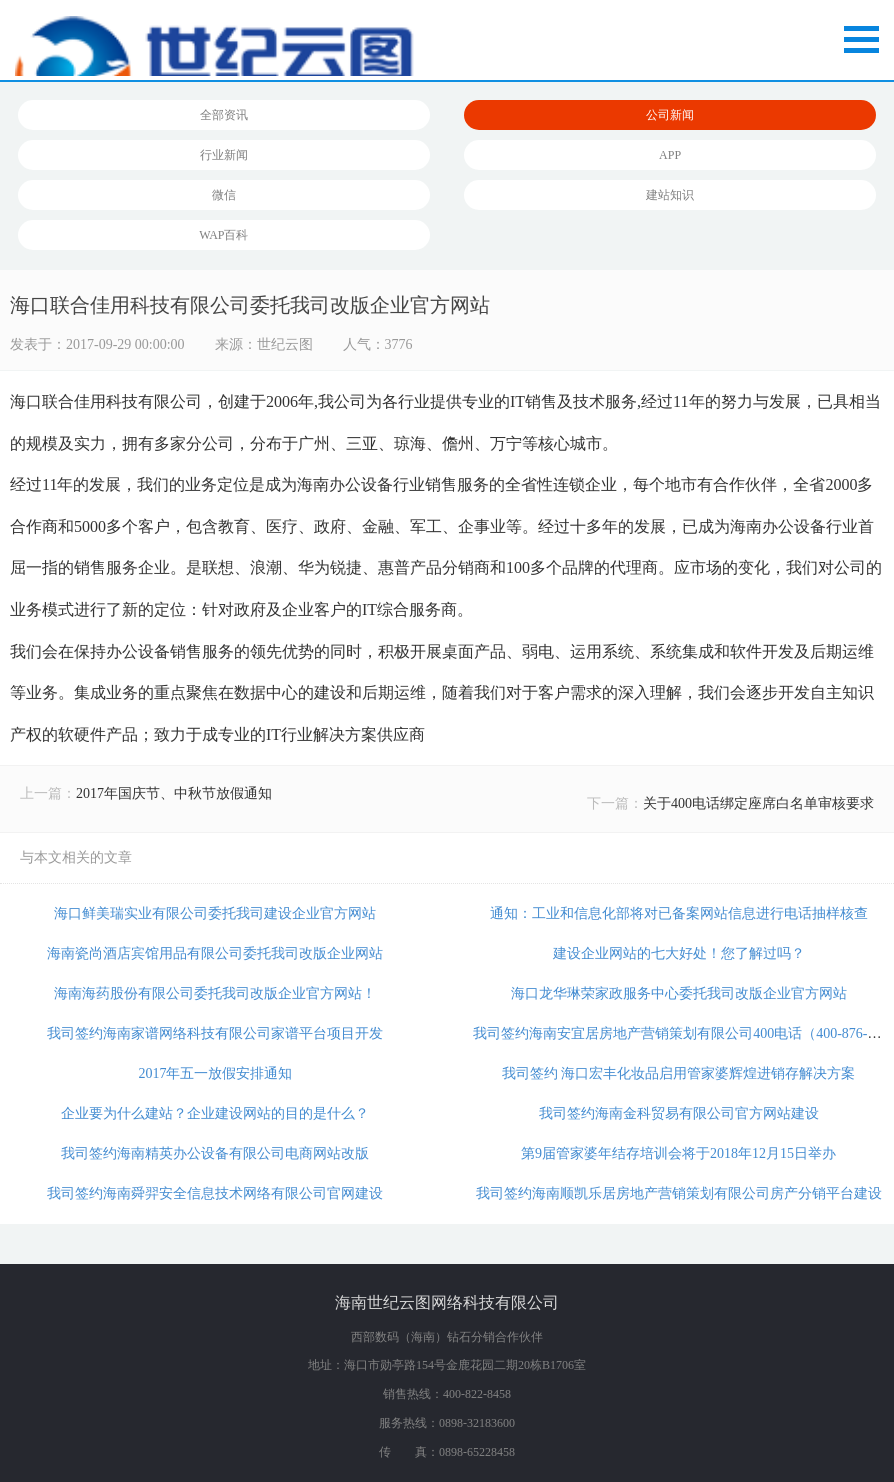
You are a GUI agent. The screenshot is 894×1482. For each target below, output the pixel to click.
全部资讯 (224, 115)
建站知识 (670, 195)
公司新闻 (670, 115)
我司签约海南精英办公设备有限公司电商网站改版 (215, 1153)
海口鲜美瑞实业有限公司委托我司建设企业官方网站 (215, 913)
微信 (224, 195)
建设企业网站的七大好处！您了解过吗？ (679, 953)
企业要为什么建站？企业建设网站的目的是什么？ (215, 1113)
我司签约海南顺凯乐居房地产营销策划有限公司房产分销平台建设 (679, 1193)
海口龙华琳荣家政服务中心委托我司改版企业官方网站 (679, 993)
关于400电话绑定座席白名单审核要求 (758, 803)
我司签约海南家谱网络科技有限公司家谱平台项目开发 (215, 1033)
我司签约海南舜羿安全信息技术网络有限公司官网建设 (215, 1193)
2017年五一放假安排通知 (215, 1073)
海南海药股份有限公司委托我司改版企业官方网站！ (215, 993)
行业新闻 (224, 155)
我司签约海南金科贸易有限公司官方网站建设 (679, 1113)
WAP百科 (223, 235)
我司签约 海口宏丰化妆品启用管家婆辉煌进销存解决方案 (679, 1073)
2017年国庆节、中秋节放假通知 (174, 793)
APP (670, 155)
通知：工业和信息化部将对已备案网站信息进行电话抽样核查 (679, 913)
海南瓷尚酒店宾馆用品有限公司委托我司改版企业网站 (215, 953)
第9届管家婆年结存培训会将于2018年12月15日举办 (678, 1153)
